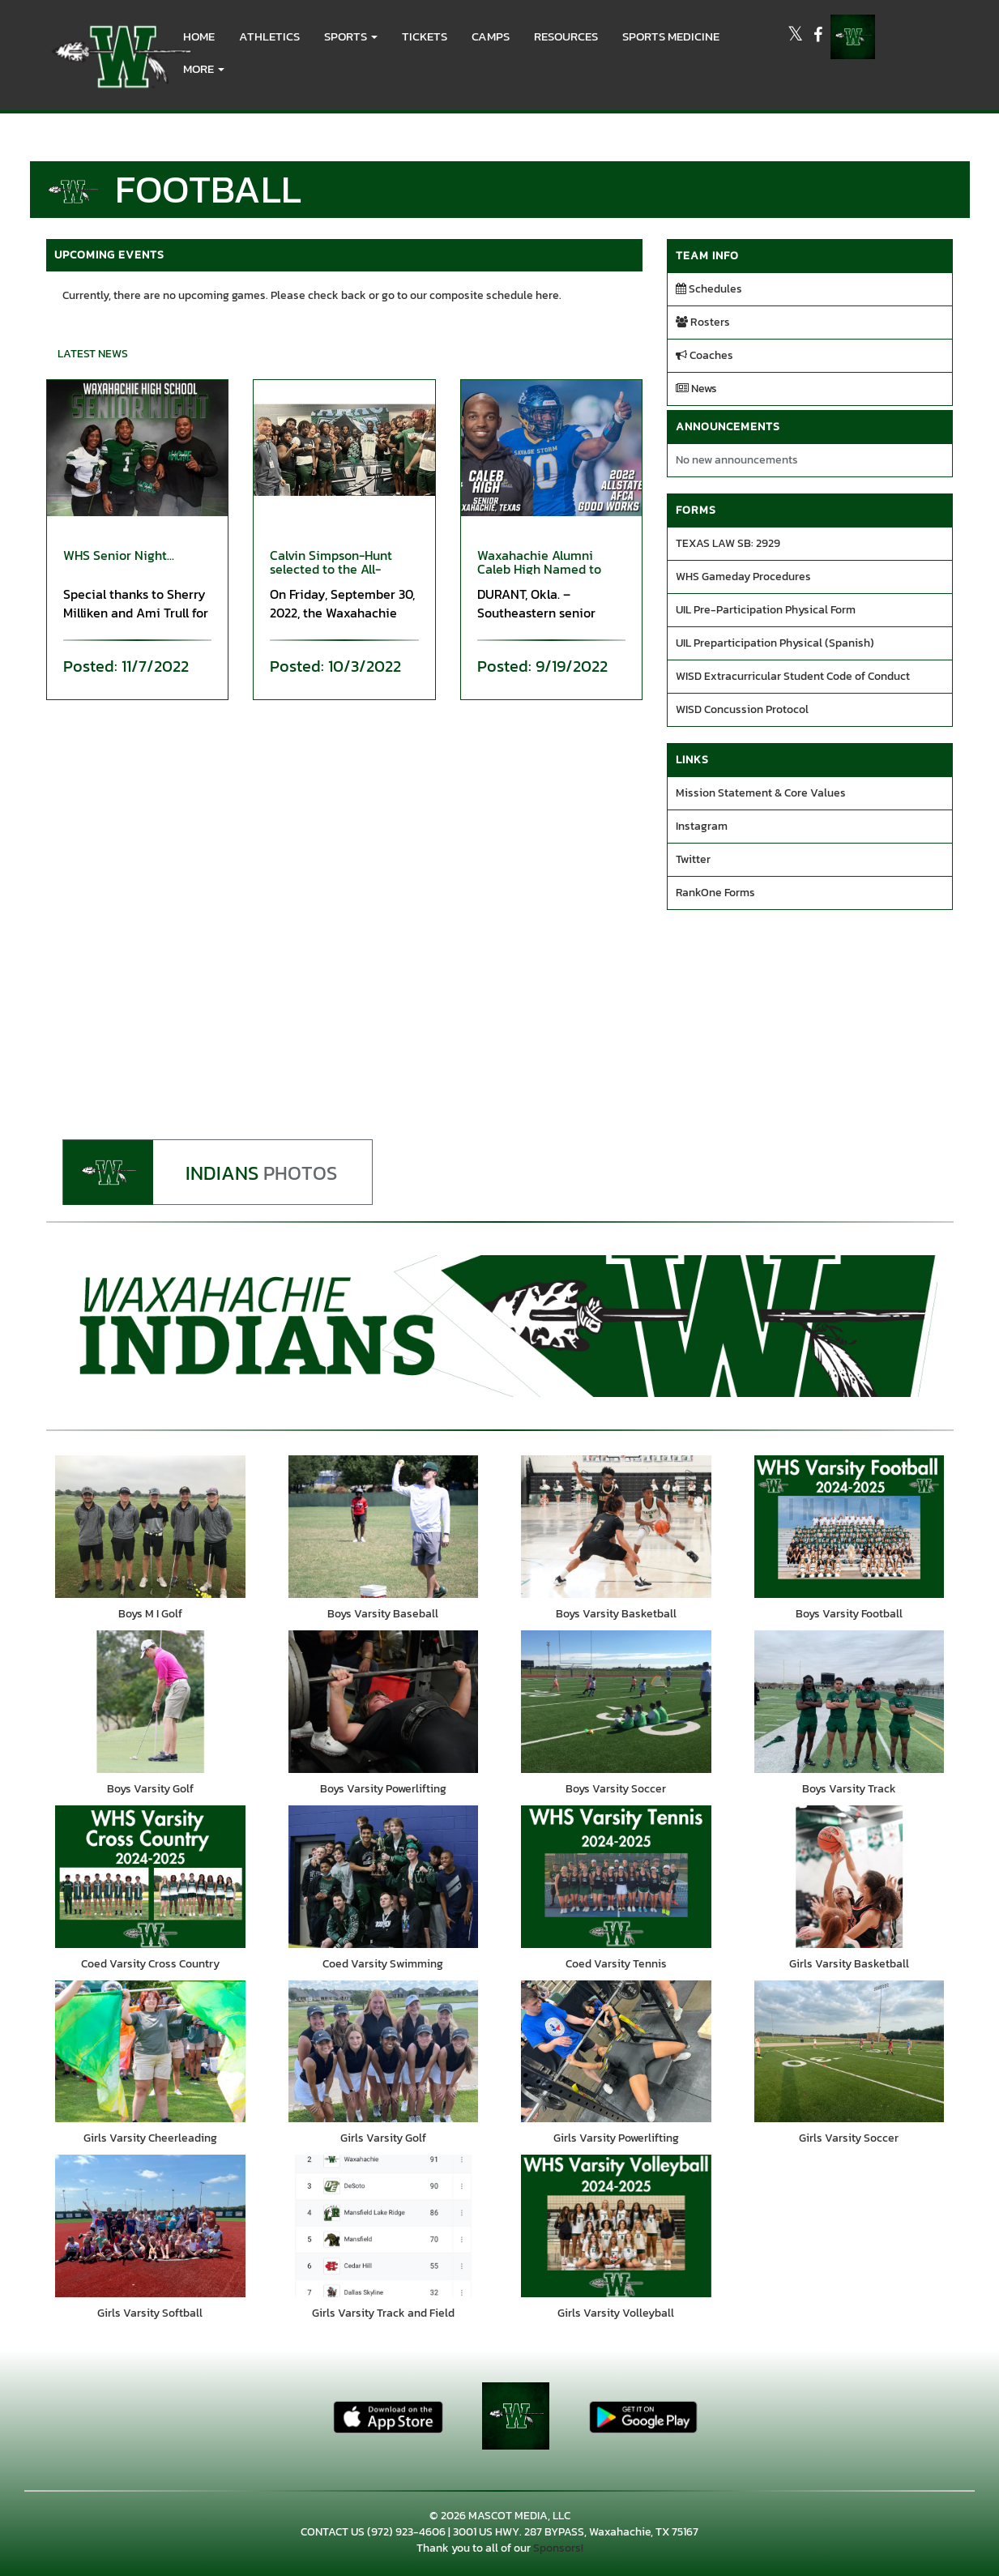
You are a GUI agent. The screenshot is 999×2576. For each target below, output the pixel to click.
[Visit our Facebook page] (817, 36)
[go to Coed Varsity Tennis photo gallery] (616, 1881)
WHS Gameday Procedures (743, 576)
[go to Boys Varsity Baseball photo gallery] (383, 1527)
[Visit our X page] (796, 36)
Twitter (693, 859)
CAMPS (491, 36)
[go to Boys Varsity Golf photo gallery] (150, 1704)
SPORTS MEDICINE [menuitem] (670, 36)
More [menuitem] (203, 68)
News (696, 388)
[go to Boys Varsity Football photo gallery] (849, 1527)
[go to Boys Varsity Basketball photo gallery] (616, 1527)
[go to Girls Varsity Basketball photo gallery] (849, 1881)
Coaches (704, 355)
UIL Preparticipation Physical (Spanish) (775, 642)
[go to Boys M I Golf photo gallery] (150, 1527)
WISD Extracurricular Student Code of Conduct (793, 676)
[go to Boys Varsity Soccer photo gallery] (616, 1704)
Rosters (703, 322)
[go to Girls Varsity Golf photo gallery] (383, 2057)
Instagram (702, 826)
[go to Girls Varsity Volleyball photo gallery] (616, 2234)
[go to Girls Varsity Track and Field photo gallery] (383, 2234)
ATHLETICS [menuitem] (269, 36)
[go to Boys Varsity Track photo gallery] (849, 1704)
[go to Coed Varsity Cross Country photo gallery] (150, 1881)
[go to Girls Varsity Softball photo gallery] (150, 2234)
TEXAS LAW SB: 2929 (728, 543)
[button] (351, 36)
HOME (199, 36)
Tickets (424, 36)
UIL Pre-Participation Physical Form (766, 609)
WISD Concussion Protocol (742, 709)
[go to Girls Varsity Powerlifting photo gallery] (616, 2057)
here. (548, 295)
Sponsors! (558, 2557)
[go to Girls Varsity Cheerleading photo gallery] (150, 2057)
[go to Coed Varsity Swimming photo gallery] (383, 1881)
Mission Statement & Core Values (761, 792)
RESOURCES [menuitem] (566, 36)
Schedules (709, 288)
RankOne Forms (715, 892)
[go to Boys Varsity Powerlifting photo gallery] (383, 1704)
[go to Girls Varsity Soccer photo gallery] (849, 2057)
